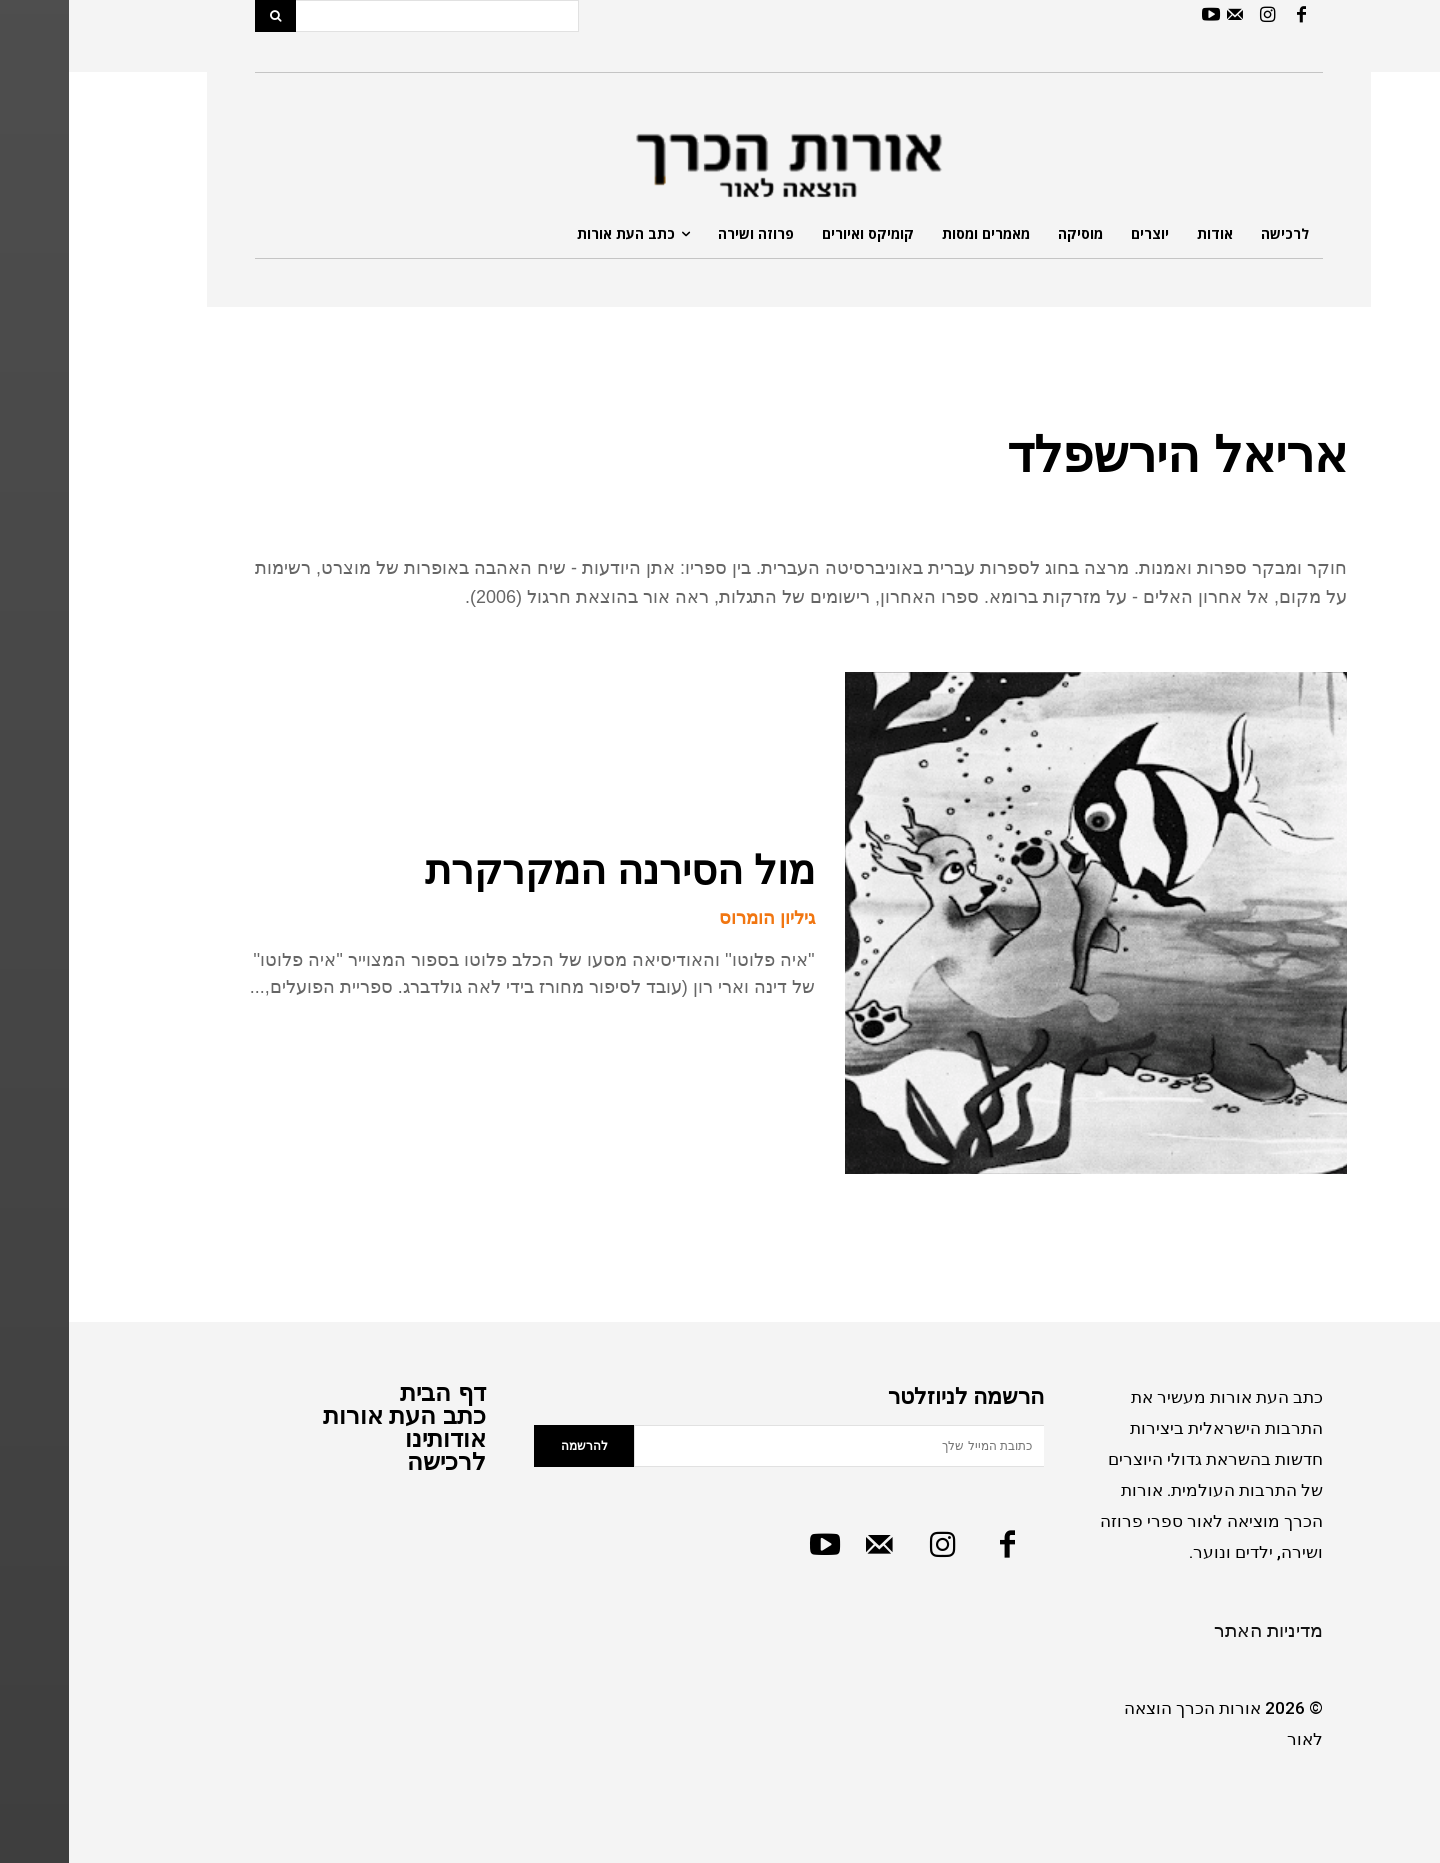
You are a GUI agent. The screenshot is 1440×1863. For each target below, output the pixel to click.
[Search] (206, 16)
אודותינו (376, 1438)
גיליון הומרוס (698, 918)
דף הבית (374, 1392)
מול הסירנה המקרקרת (551, 870)
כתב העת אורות (335, 1415)
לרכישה (377, 1461)
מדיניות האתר (1199, 1630)
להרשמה (515, 1446)
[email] (770, 1446)
